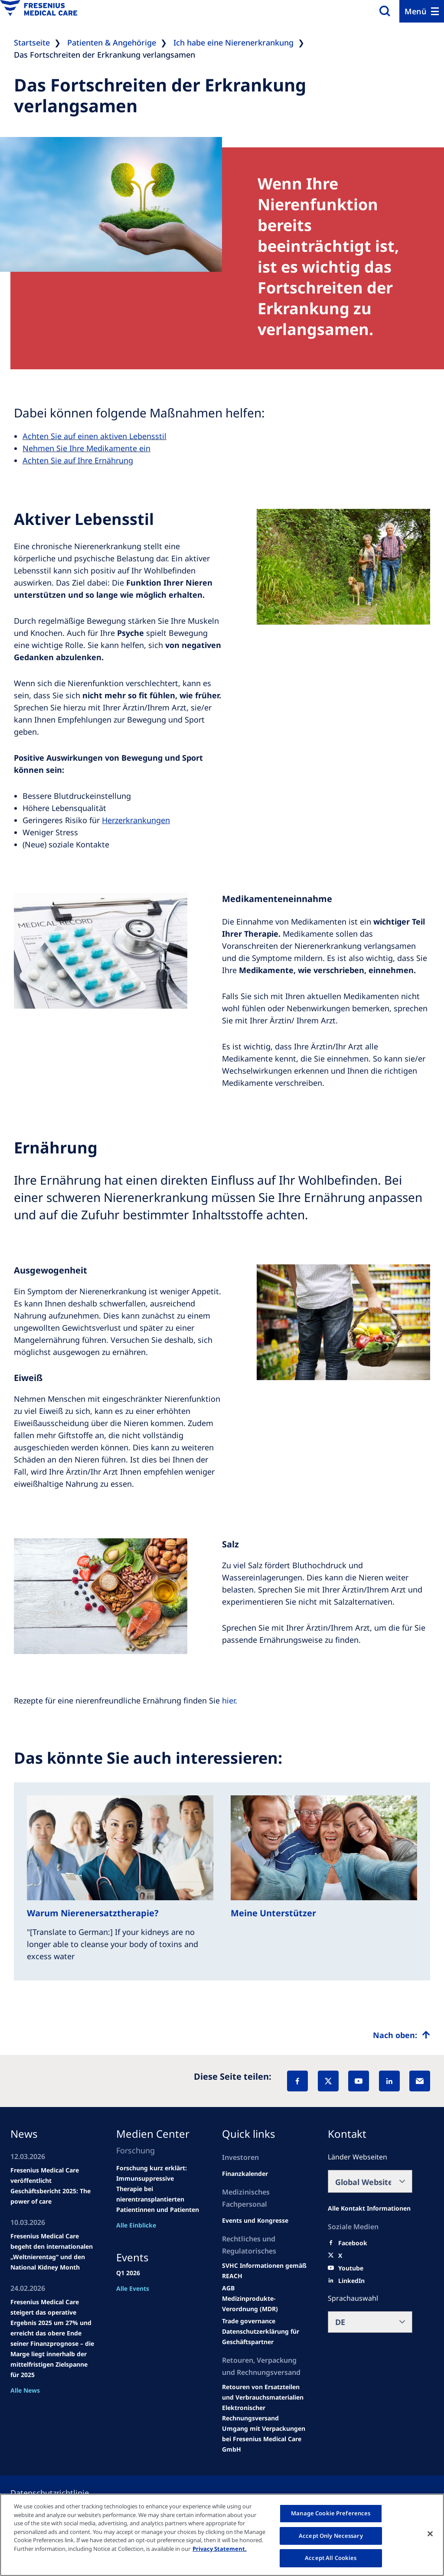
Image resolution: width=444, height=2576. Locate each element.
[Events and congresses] (264, 2270)
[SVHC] (248, 2321)
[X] (328, 2081)
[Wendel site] (255, 2220)
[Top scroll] (401, 2035)
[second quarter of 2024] (245, 2174)
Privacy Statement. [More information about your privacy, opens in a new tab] (220, 2549)
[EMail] (419, 2081)
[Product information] (264, 2392)
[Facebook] (297, 2081)
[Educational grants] (228, 2288)
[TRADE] (264, 2336)
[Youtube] (350, 2268)
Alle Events (132, 2288)
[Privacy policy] (60, 2493)
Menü (416, 11)
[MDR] (264, 2303)
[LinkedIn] (389, 2081)
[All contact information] (369, 2208)
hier (228, 1700)
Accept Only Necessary (331, 2536)
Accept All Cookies (330, 2558)
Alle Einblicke (136, 2225)
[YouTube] (358, 2081)
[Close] (430, 2533)
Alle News (25, 2390)
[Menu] (421, 11)
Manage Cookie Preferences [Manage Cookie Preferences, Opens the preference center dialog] (330, 2513)
